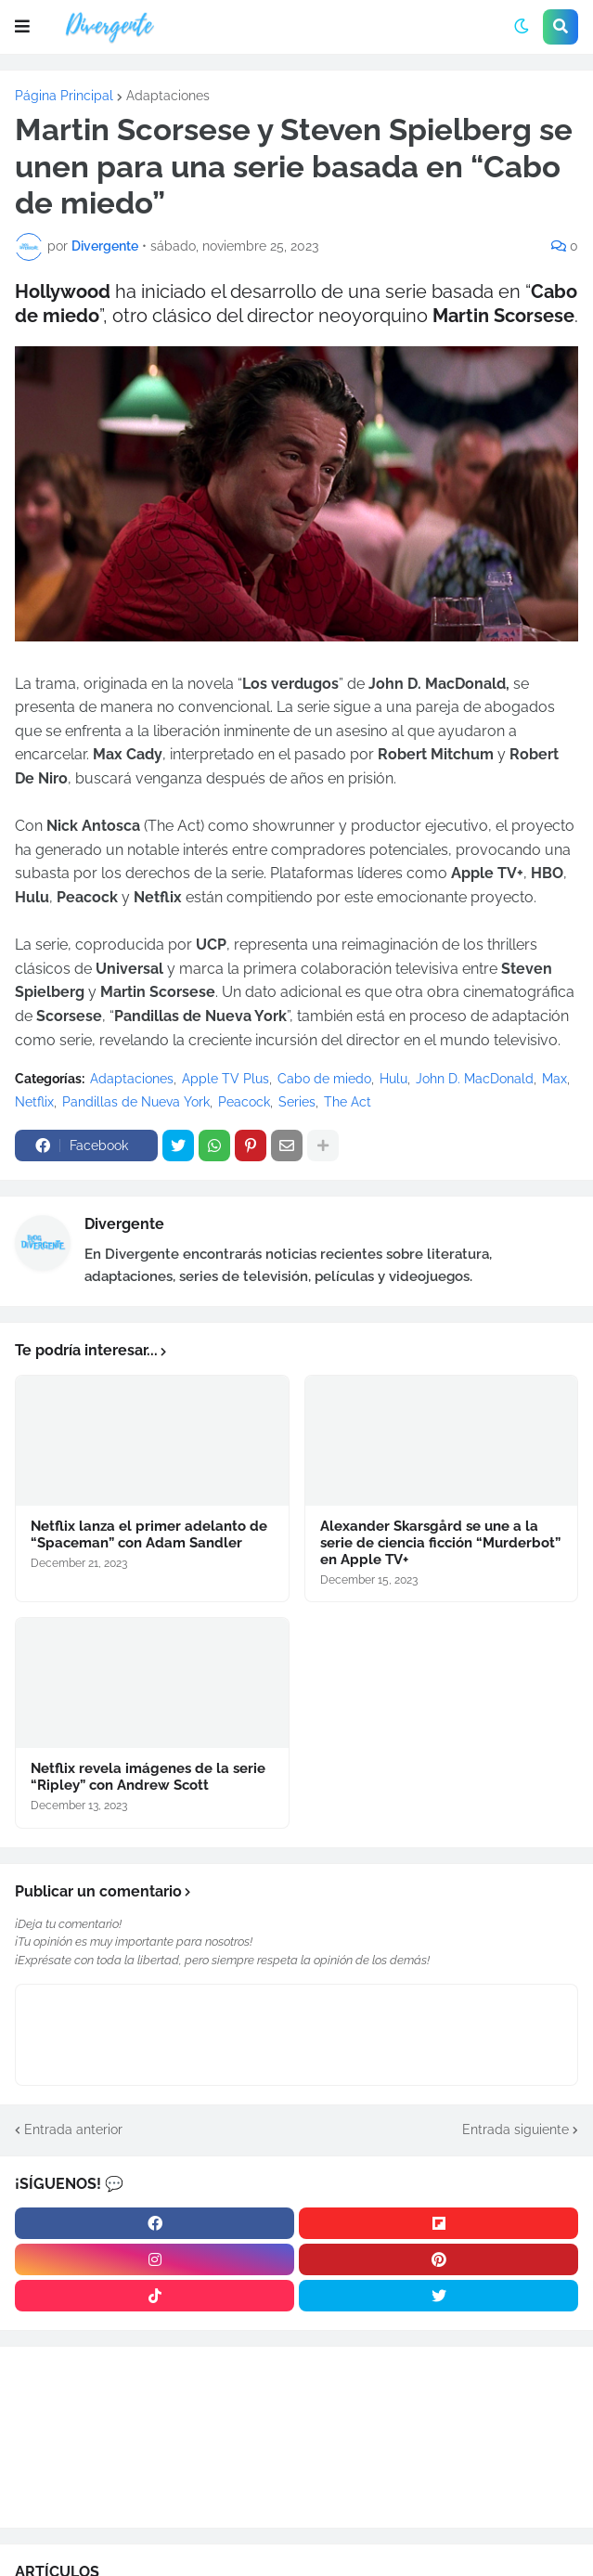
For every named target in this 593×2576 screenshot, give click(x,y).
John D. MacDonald (475, 1078)
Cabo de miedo (324, 1078)
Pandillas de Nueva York (136, 1101)
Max (554, 1078)
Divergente (124, 1224)
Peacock (244, 1101)
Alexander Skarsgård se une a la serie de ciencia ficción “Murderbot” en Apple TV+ (440, 1543)
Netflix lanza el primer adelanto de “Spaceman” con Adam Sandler (149, 1534)
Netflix (34, 1101)
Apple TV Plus (225, 1078)
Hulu (393, 1078)
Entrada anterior (73, 2129)
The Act (347, 1101)
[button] (22, 27)
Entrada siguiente (515, 2129)
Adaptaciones (168, 95)
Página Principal (64, 95)
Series (297, 1101)
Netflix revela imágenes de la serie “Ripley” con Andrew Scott (148, 1776)
